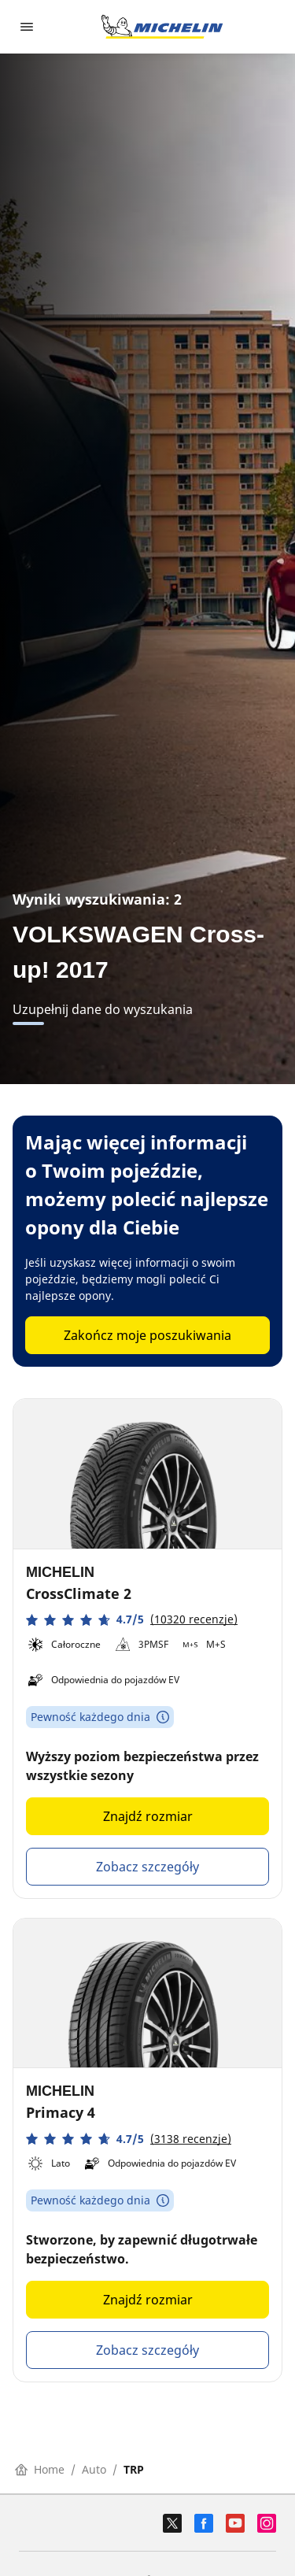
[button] (132, 1620)
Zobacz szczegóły (147, 1866)
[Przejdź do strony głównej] (162, 27)
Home (40, 2469)
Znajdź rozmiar (148, 1816)
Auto (94, 2469)
